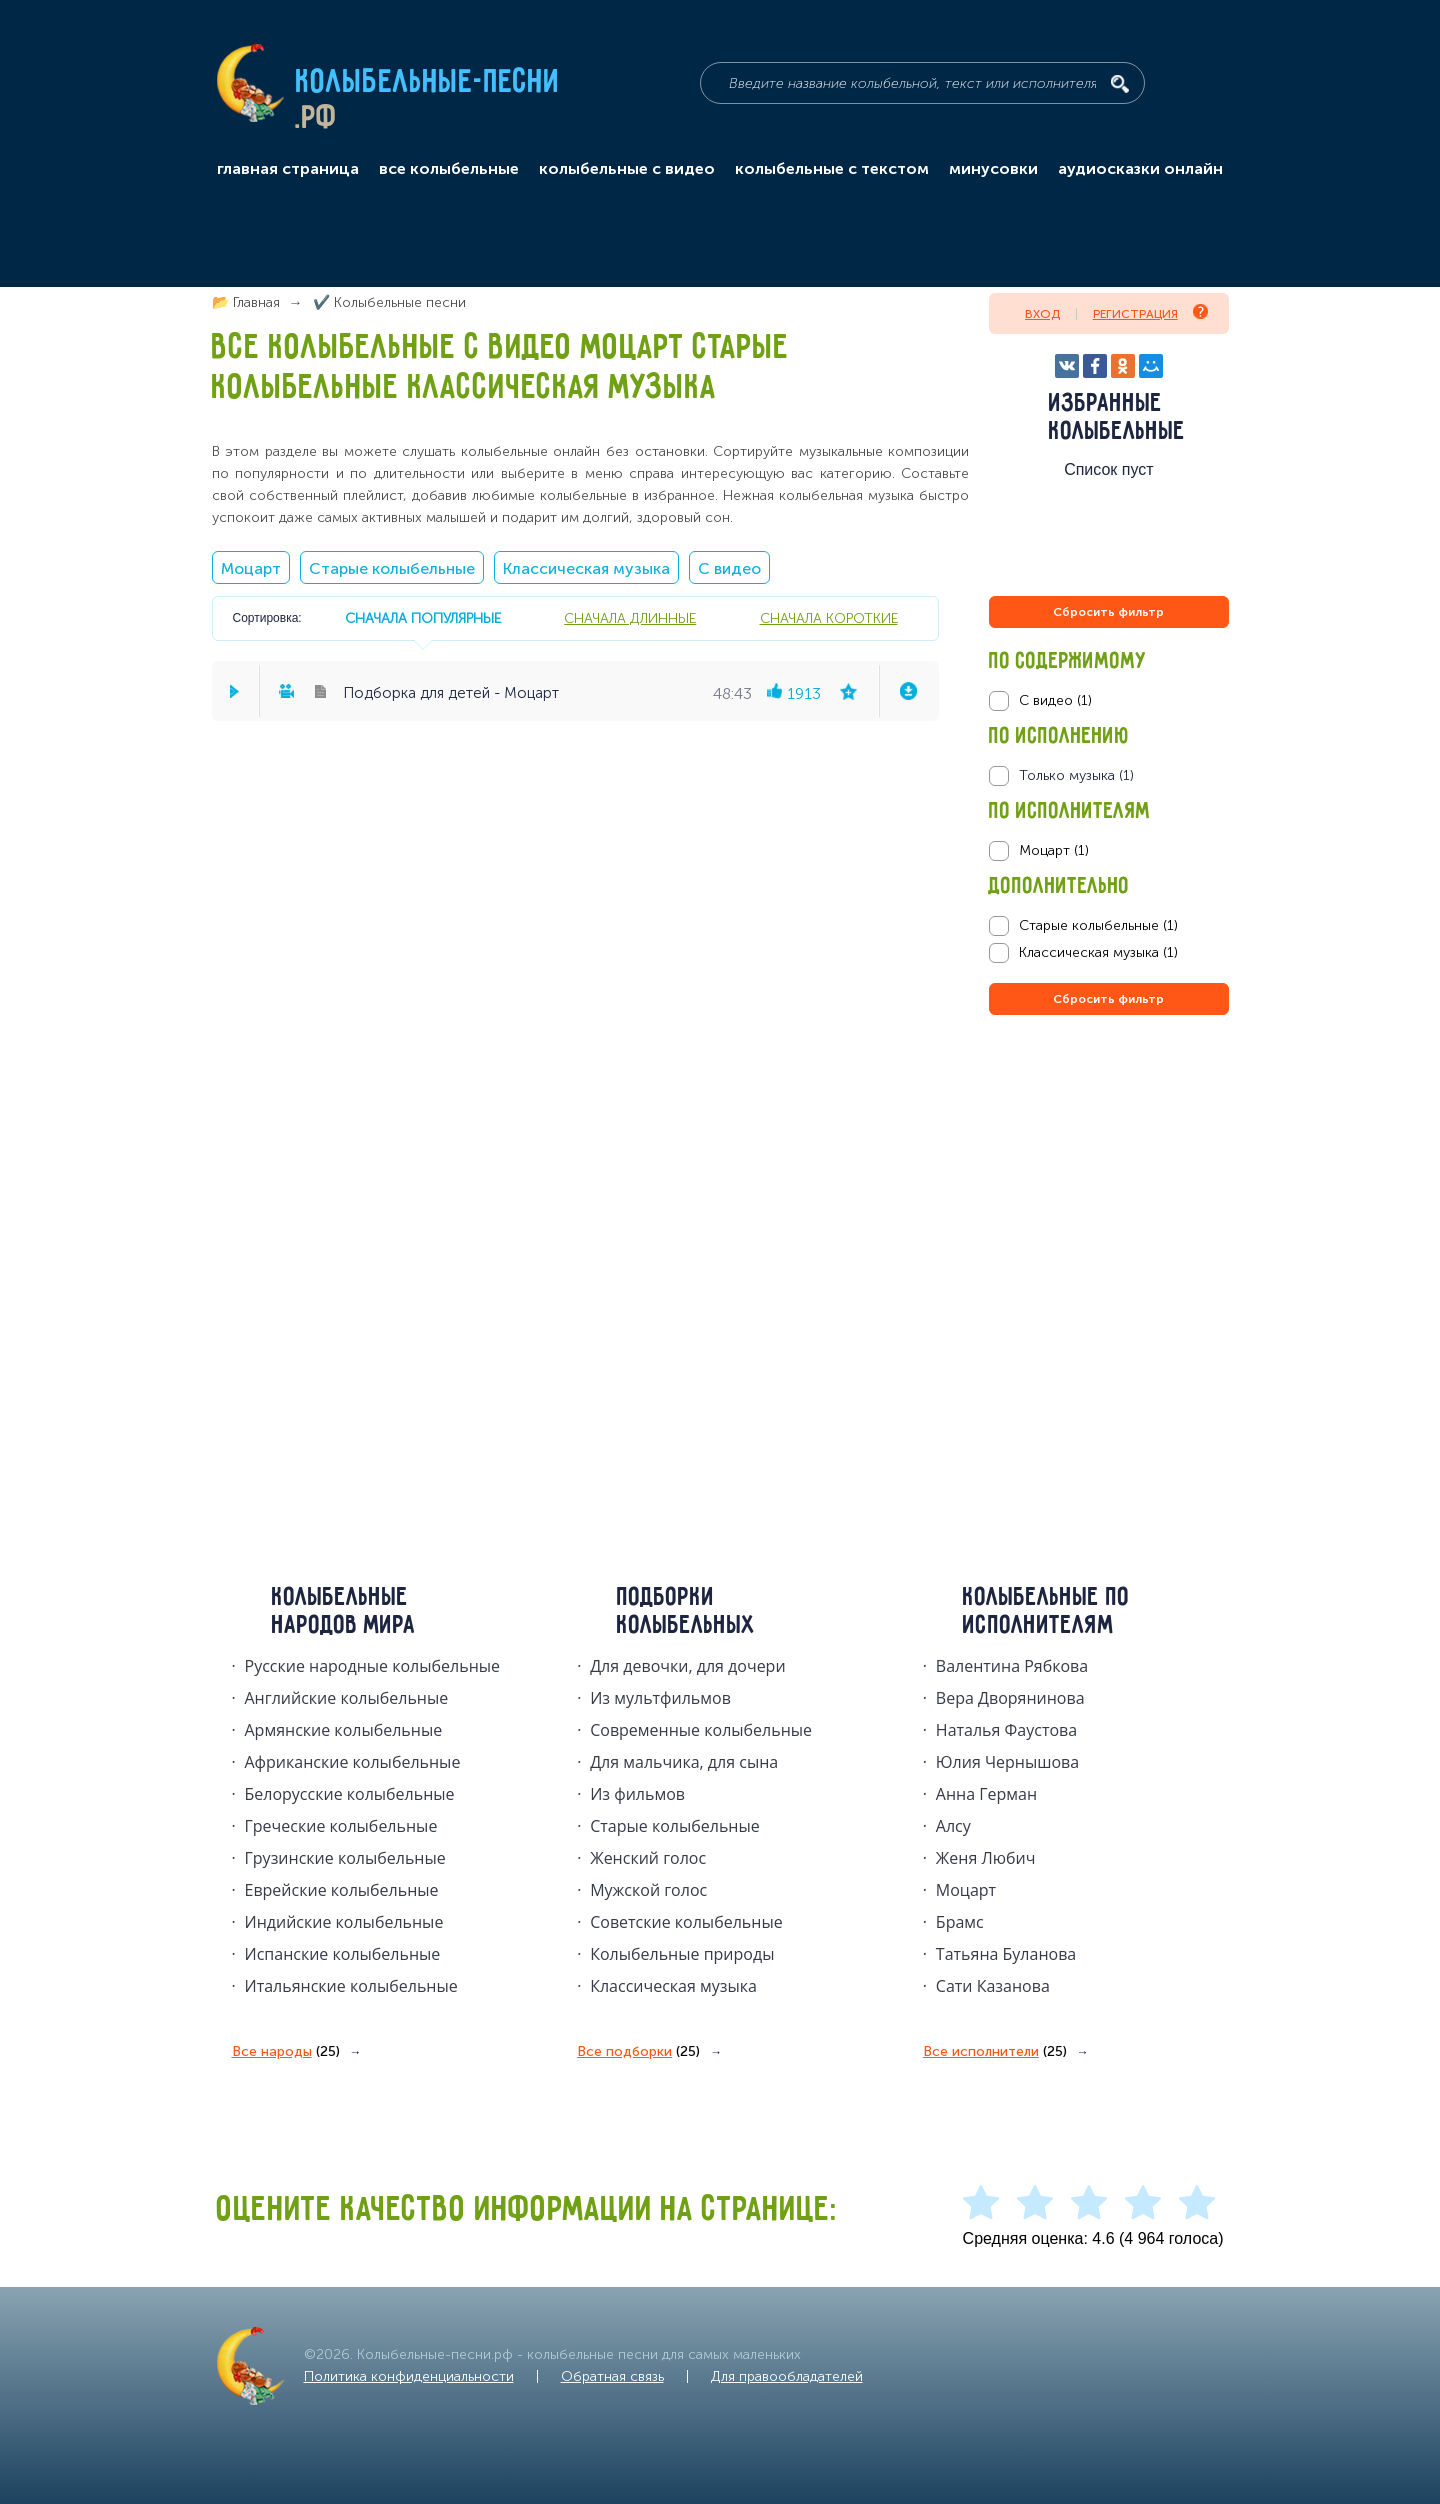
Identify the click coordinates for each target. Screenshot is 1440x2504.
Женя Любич (986, 1858)
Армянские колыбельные (344, 1730)
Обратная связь (612, 2376)
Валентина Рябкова (1012, 1666)
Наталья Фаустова (1006, 1730)
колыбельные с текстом (832, 169)
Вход (1042, 314)
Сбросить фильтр (1108, 612)
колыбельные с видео (627, 169)
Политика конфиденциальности (409, 2376)
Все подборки (638, 2052)
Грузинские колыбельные (345, 1858)
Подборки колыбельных (686, 1612)
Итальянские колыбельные (351, 1986)
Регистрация (1150, 312)
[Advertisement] (1109, 1235)
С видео (729, 568)
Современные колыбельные (701, 1730)
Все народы (286, 2052)
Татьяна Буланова (1006, 1954)
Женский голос (648, 1858)
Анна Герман (986, 1794)
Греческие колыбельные (341, 1826)
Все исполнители (995, 2052)
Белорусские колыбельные (350, 1794)
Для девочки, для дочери (687, 1666)
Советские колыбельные (686, 1922)
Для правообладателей (787, 2376)
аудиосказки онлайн (1140, 169)
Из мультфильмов (660, 1698)
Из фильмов (637, 1794)
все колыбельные (449, 169)
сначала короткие (829, 618)
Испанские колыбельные (343, 1954)
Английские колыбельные (347, 1698)
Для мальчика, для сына (684, 1762)
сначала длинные (630, 618)
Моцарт (251, 568)
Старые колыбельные (392, 568)
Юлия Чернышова (1007, 1762)
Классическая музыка (586, 568)
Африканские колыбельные (353, 1762)
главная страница (288, 169)
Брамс (960, 1922)
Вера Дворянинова (1010, 1698)
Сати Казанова (993, 1986)
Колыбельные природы (682, 1954)
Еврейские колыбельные (342, 1890)
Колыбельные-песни (428, 83)
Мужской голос (648, 1890)
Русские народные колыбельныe (373, 1666)
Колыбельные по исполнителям (1046, 1612)
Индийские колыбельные (344, 1922)
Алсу (953, 1826)
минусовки (993, 169)
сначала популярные (423, 618)
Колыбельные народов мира (344, 1612)
